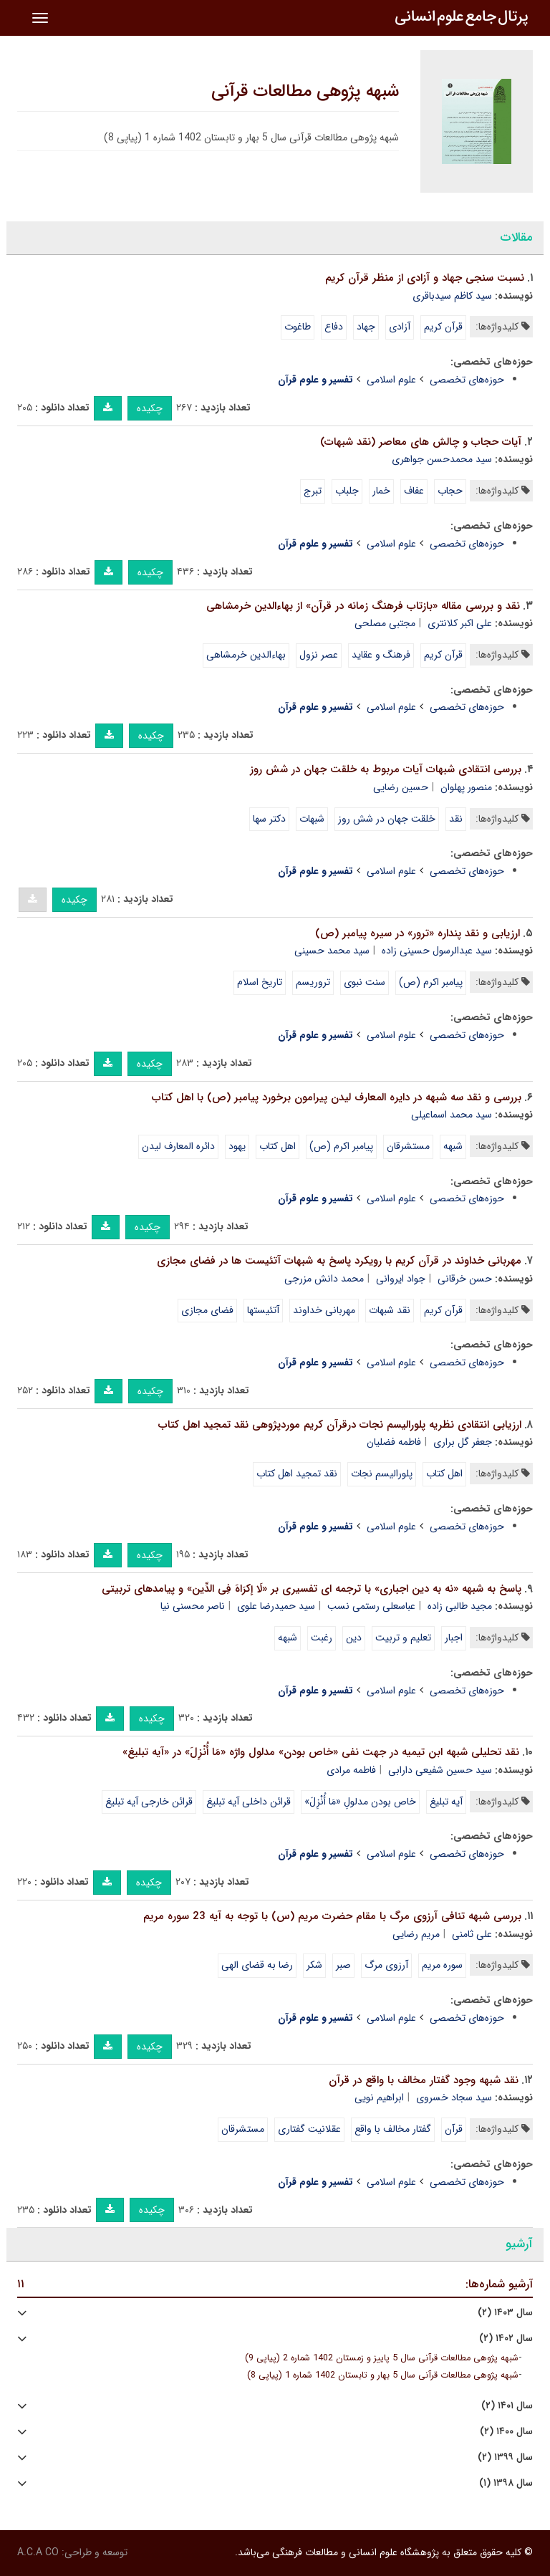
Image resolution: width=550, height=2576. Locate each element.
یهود (237, 1146)
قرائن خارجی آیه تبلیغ (149, 1802)
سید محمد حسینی (332, 950)
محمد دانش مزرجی (324, 1279)
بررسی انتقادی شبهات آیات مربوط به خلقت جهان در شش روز (385, 769)
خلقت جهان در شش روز (386, 819)
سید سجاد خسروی (454, 2097)
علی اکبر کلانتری (460, 623)
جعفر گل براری (462, 1442)
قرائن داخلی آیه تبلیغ (248, 1802)
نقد (456, 819)
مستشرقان (408, 1146)
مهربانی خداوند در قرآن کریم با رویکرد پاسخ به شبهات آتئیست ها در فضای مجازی (339, 1260)
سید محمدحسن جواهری (442, 459)
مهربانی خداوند (324, 1310)
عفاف (414, 491)
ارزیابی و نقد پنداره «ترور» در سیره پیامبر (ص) (417, 933)
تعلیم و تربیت (403, 1637)
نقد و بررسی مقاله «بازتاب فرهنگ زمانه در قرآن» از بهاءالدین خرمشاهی (363, 606)
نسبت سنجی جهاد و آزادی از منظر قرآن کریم (424, 278)
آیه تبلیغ (446, 1802)
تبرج (313, 491)
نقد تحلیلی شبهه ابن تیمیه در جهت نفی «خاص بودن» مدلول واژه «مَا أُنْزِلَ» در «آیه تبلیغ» (320, 1752)
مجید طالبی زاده (460, 1606)
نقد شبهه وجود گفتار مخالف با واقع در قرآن (423, 2080)
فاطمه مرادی (351, 1770)
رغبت (321, 1637)
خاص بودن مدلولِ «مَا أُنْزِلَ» (360, 1802)
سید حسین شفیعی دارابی (440, 1770)
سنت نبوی (364, 982)
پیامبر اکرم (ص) (431, 982)
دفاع (333, 327)
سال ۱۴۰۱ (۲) (507, 2405)
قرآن (454, 2129)
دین (354, 1637)
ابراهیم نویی (379, 2097)
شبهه (453, 1146)
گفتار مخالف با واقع (392, 2129)
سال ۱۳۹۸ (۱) (506, 2483)
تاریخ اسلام (259, 982)
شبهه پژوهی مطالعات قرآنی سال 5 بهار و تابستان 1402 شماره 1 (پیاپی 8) (382, 2375)
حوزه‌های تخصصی (467, 380)
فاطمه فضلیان (394, 1442)
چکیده (150, 408)
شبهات (311, 819)
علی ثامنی (472, 1934)
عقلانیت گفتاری (309, 2129)
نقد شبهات (389, 1310)
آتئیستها (263, 1310)
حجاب (450, 491)
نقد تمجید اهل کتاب (296, 1473)
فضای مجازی (207, 1310)
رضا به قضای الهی (257, 1965)
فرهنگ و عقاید (381, 655)
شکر (314, 1965)
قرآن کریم (443, 327)
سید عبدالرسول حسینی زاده (437, 950)
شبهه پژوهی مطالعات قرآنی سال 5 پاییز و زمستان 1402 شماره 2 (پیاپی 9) (381, 2358)
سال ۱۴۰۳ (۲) (505, 2312)
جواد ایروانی (400, 1279)
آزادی (399, 327)
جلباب (347, 491)
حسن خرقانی (465, 1279)
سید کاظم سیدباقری (452, 296)
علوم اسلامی (391, 380)
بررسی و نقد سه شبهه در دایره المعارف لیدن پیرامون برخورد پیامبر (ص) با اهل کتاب (336, 1097)
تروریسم (313, 982)
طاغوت (297, 327)
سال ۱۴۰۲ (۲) (506, 2338)
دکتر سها (269, 819)
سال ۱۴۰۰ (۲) (506, 2431)
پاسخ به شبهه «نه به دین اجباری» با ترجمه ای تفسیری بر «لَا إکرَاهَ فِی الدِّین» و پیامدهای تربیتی (311, 1588)
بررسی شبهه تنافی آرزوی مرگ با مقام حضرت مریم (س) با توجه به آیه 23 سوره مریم (332, 1916)
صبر (343, 1965)
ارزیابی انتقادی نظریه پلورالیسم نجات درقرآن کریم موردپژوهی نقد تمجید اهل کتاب (339, 1424)
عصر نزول (318, 655)
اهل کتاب (277, 1146)
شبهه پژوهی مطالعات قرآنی (305, 91)
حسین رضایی (400, 787)
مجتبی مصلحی (384, 623)
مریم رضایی (416, 1934)
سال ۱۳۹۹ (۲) (505, 2457)
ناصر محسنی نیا (192, 1606)
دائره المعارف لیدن (178, 1146)
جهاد (366, 327)
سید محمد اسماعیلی (451, 1115)
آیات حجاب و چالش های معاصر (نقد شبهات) (420, 442)
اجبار (454, 1637)
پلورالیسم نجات (381, 1473)
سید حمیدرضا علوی (276, 1606)
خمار (381, 491)
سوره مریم (442, 1965)
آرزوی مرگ (386, 1965)
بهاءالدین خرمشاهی (246, 655)
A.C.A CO (38, 2552)
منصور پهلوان (466, 787)
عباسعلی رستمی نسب (371, 1606)
